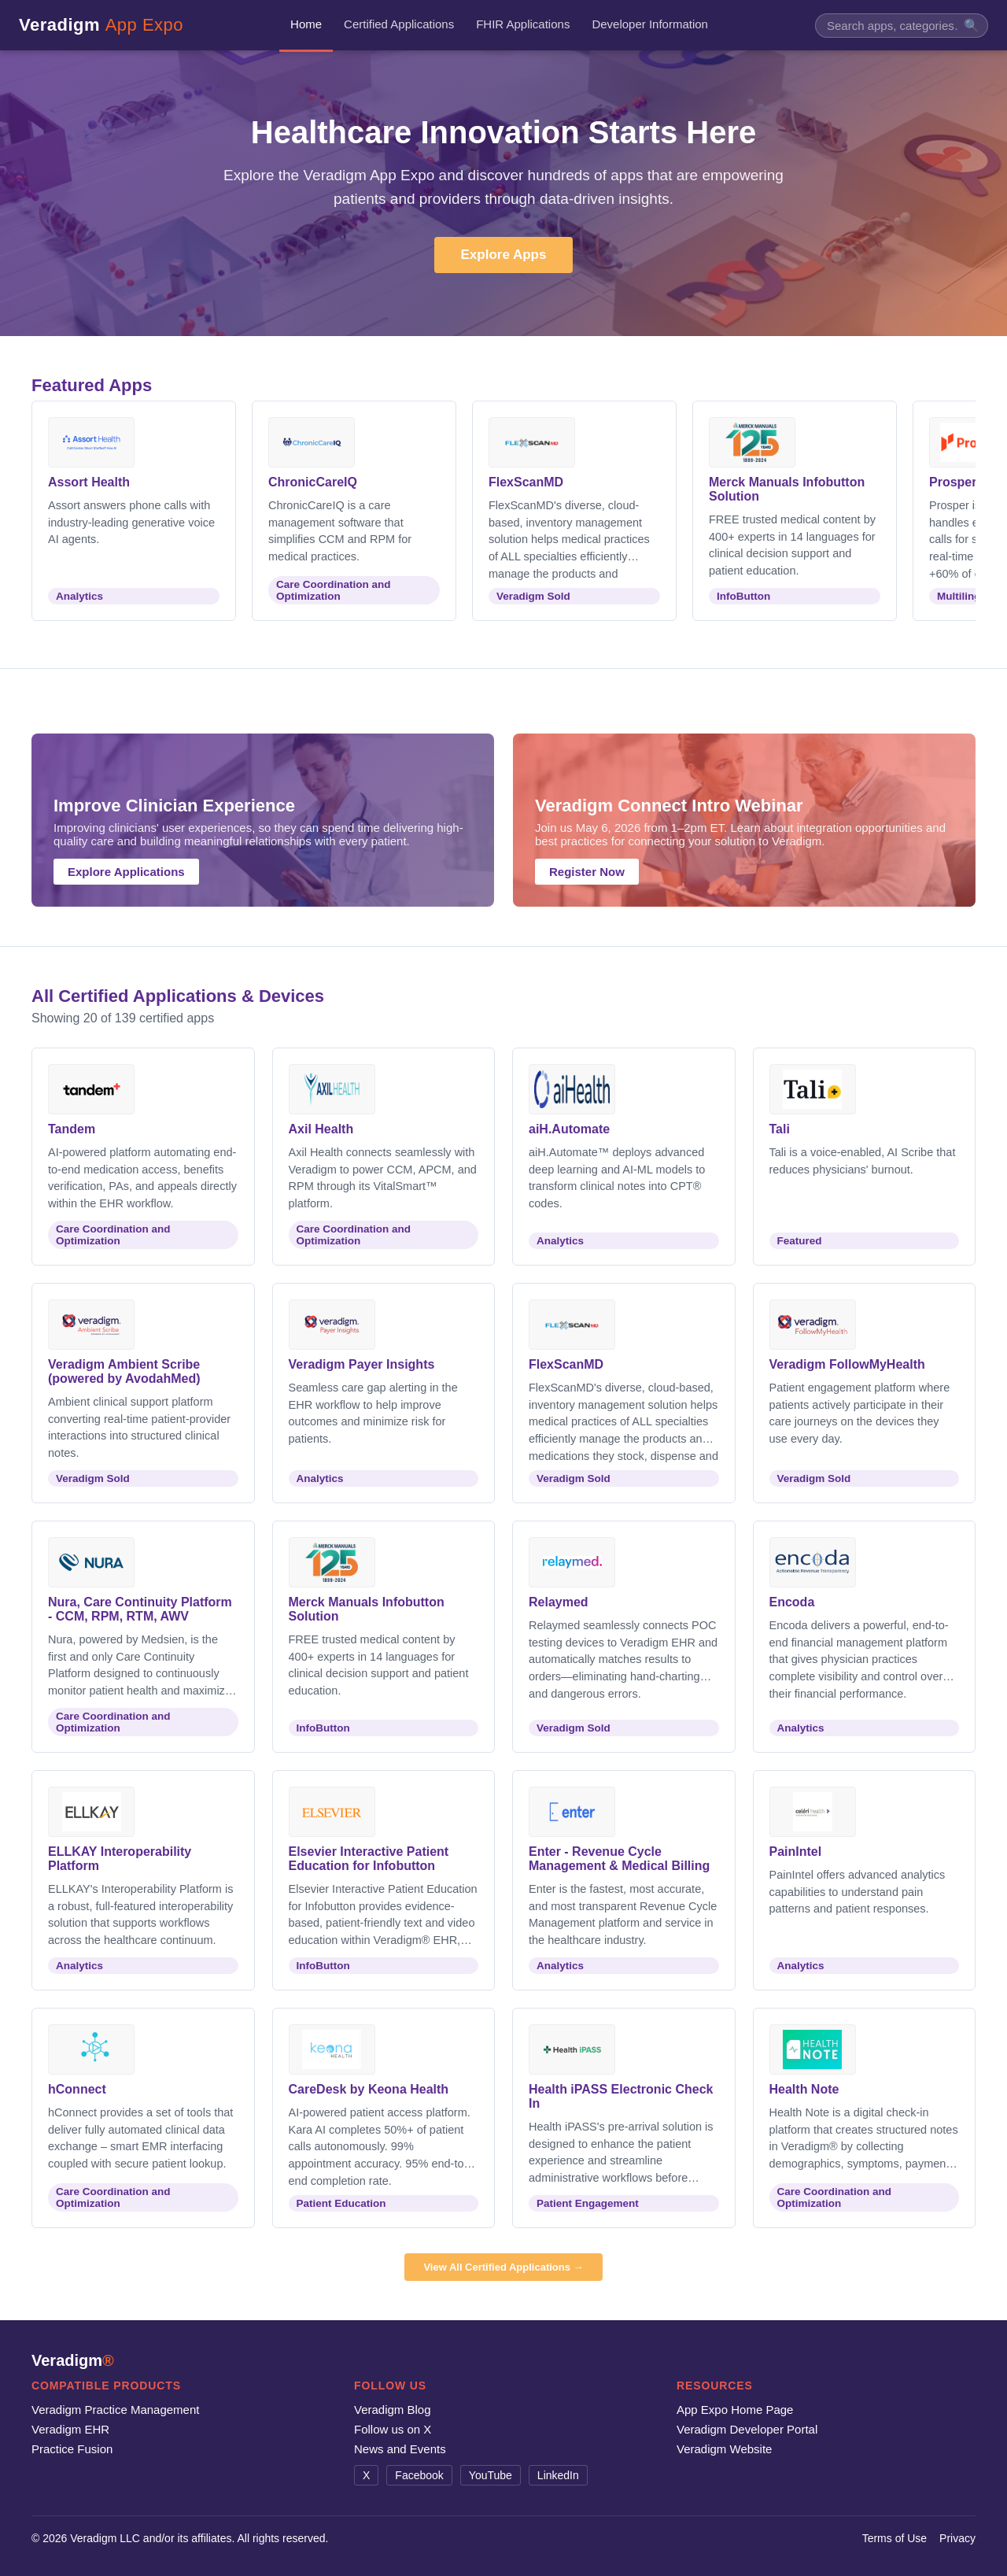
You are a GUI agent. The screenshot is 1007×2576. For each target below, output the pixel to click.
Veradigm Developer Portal (747, 2429)
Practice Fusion (72, 2449)
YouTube (490, 2475)
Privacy (957, 2538)
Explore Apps (504, 254)
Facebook (419, 2475)
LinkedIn (558, 2475)
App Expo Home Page (735, 2409)
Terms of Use (894, 2538)
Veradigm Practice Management (115, 2409)
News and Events (400, 2449)
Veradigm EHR (70, 2429)
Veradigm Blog (392, 2409)
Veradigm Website (724, 2449)
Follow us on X (392, 2429)
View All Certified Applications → (503, 2267)
